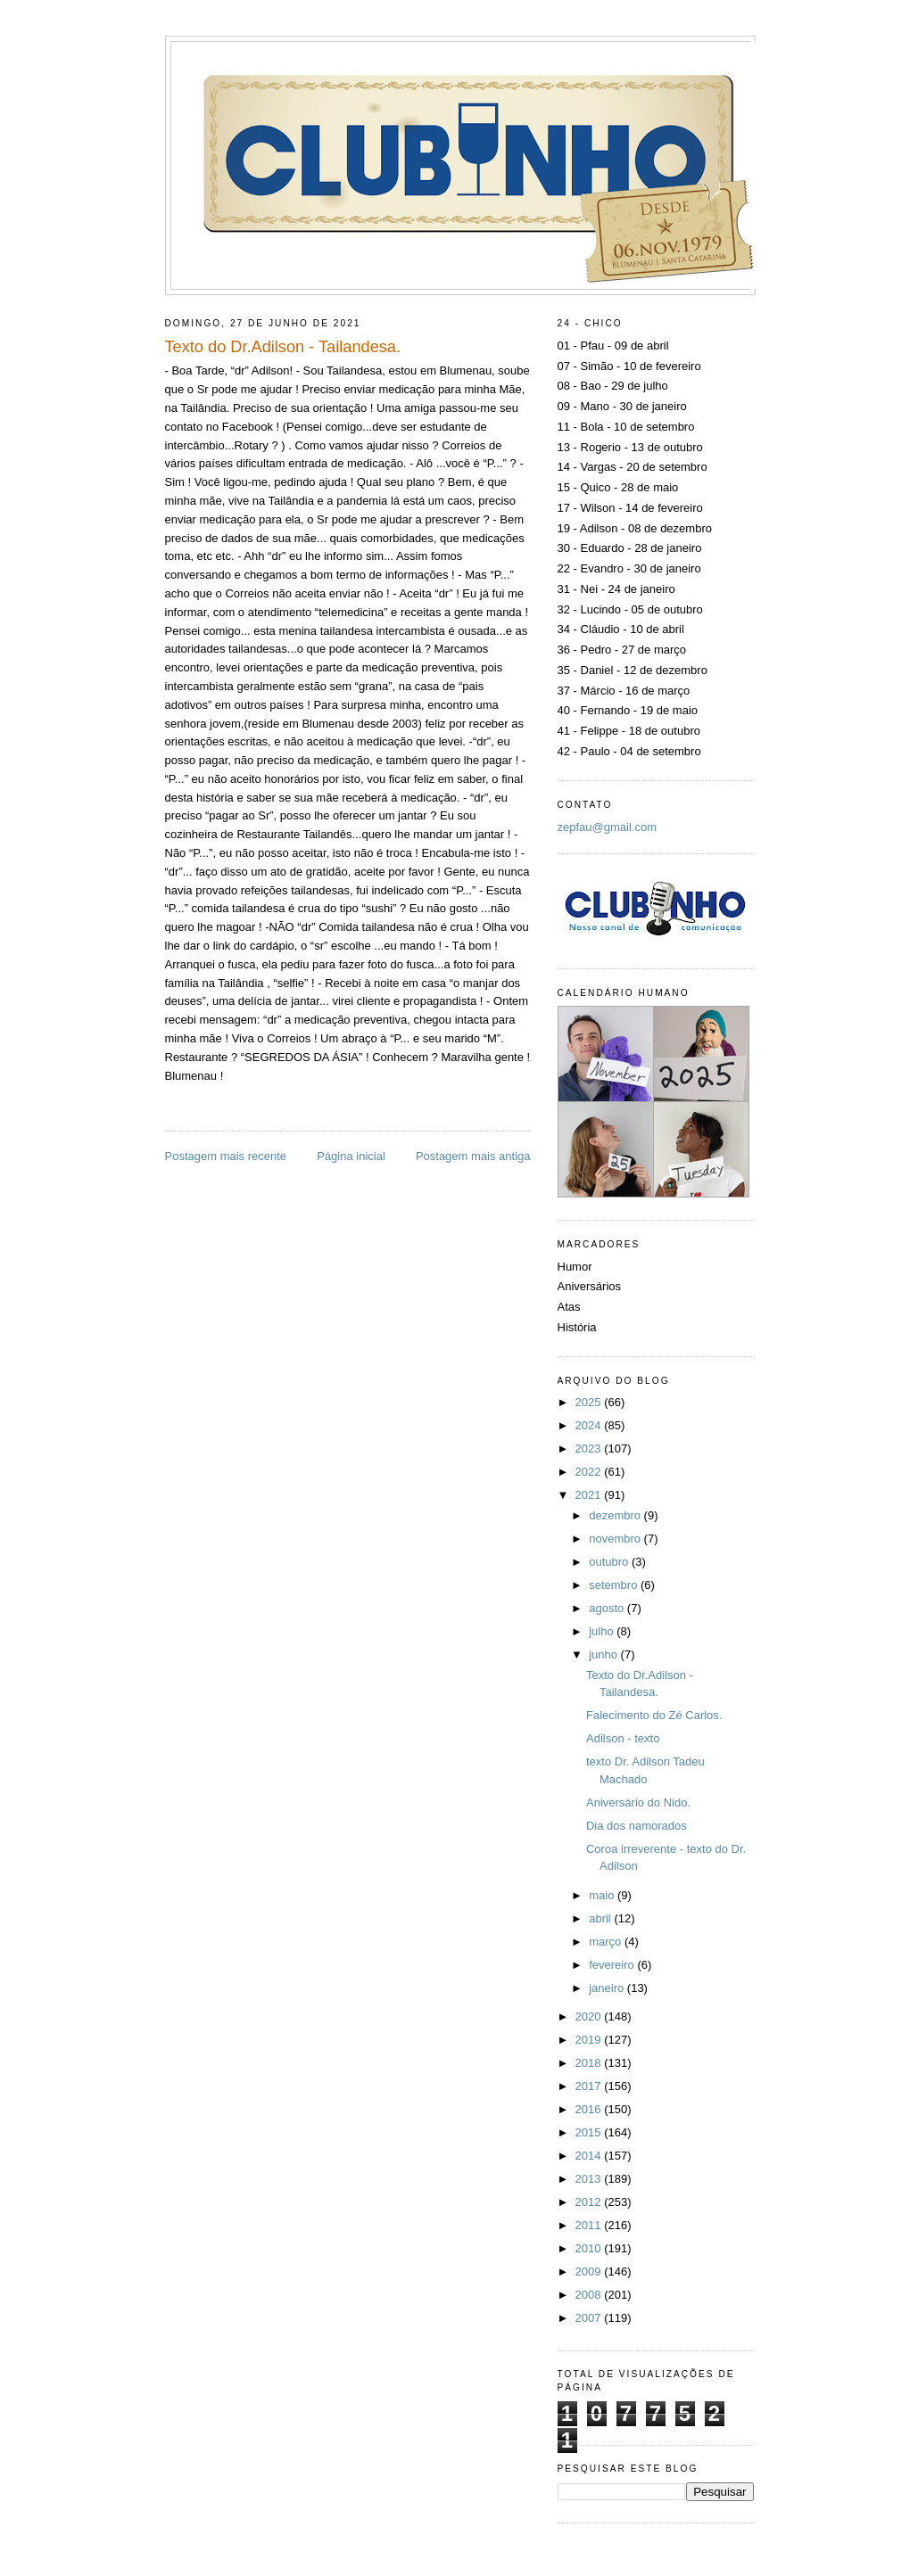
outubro (610, 1561)
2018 (590, 2063)
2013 (590, 2178)
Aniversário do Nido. (638, 1802)
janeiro (608, 1988)
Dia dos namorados (636, 1825)
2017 (590, 2086)
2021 (590, 1495)
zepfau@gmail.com (607, 827)
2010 (590, 2248)
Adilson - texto (622, 1738)
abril (601, 1918)
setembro (615, 1585)
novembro (616, 1538)
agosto (608, 1608)
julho (602, 1631)
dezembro (616, 1515)
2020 (590, 2016)
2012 (590, 2202)
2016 (590, 2109)
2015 (590, 2132)
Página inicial (351, 1156)
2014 (590, 2155)
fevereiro (613, 1964)
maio (603, 1895)
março (606, 1941)
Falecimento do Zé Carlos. (654, 1715)
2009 (590, 2271)
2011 (590, 2225)
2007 (590, 2318)
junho (604, 1654)
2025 (590, 1402)
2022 (590, 1471)
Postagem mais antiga (473, 1156)
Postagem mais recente (226, 1156)
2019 (590, 2039)
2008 (590, 2294)
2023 (590, 1448)
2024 (590, 1425)
